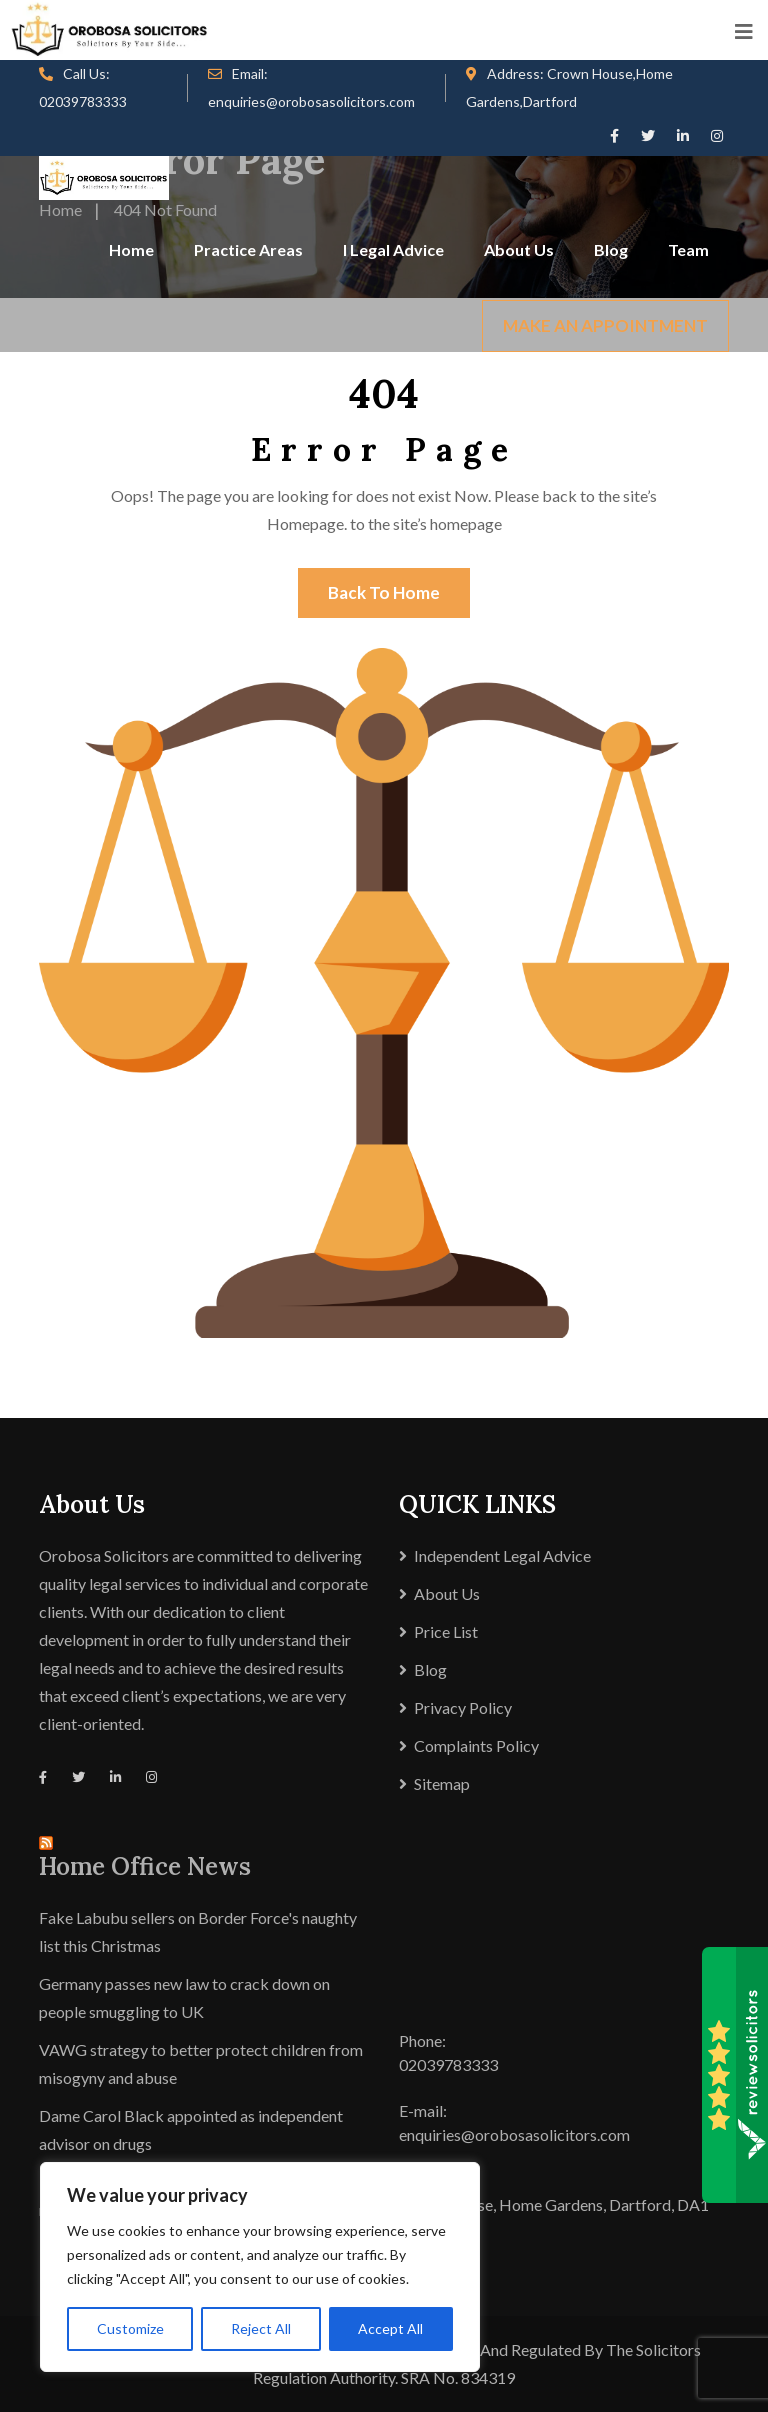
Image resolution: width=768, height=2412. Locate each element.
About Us (519, 249)
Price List (446, 1631)
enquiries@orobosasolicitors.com (311, 101)
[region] (260, 2267)
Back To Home (384, 592)
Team (688, 249)
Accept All (390, 2328)
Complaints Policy (476, 1745)
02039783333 (83, 101)
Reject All (261, 2328)
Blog (611, 249)
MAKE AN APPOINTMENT (605, 325)
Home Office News (145, 1866)
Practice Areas (248, 249)
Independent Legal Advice (502, 1555)
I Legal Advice (393, 249)
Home (131, 249)
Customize (130, 2328)
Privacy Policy (463, 1707)
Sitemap (442, 1783)
